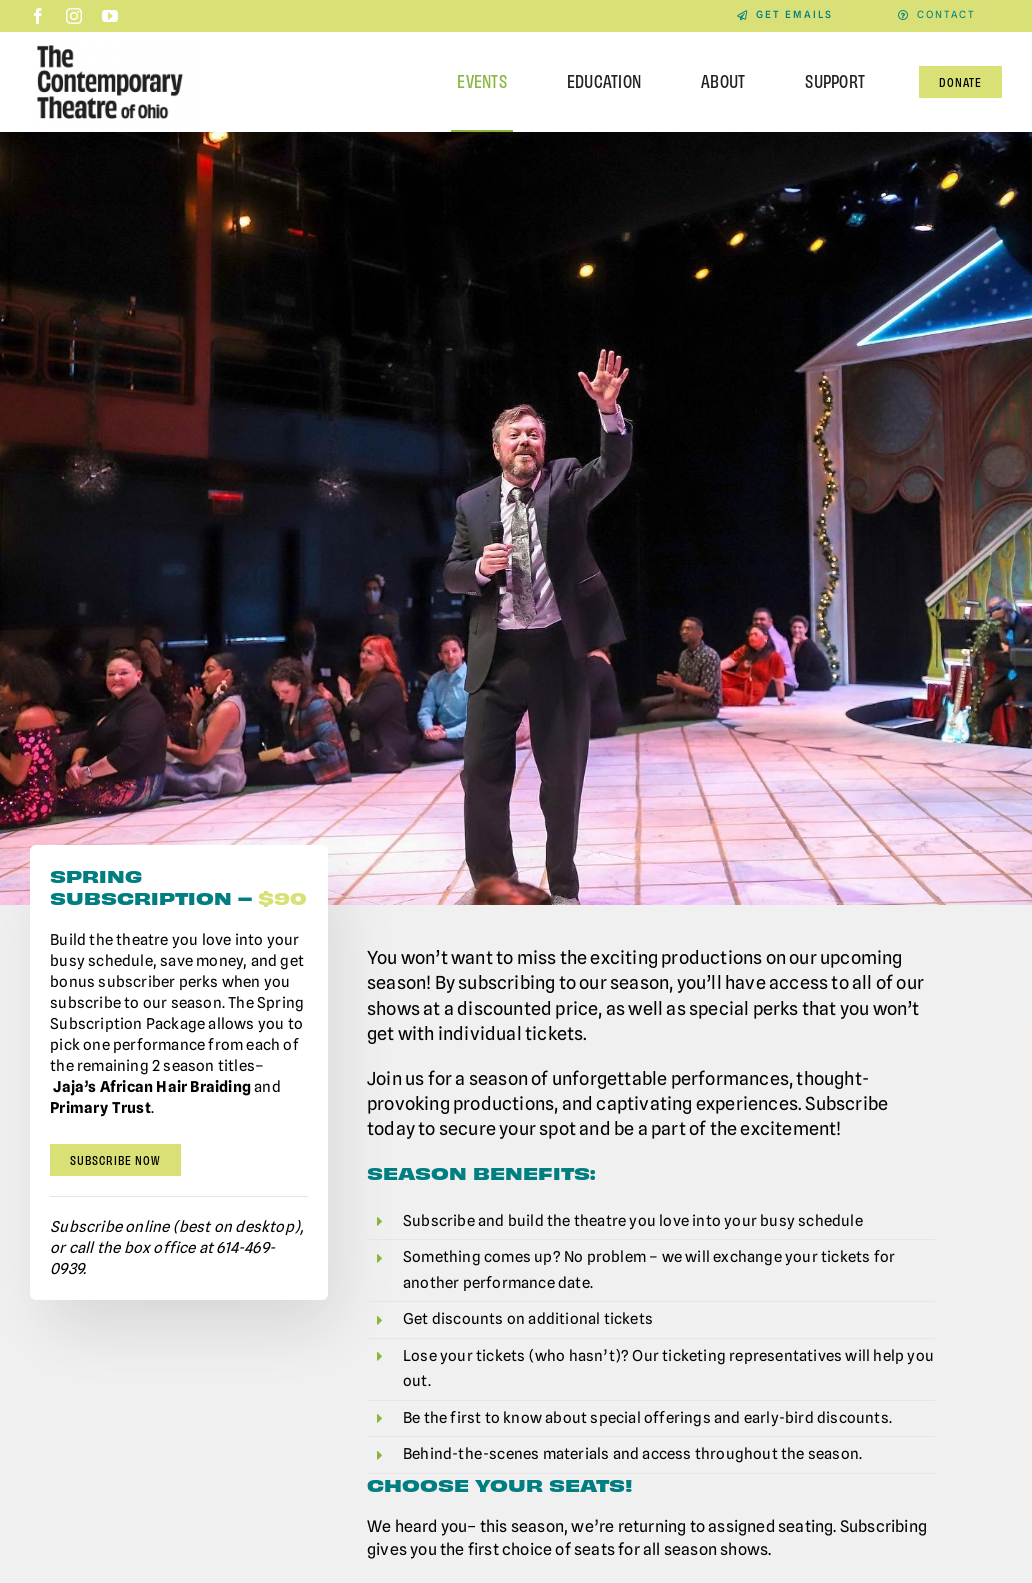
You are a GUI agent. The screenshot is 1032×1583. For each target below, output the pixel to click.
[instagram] (74, 16)
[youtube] (110, 16)
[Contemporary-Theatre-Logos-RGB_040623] (117, 44)
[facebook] (38, 16)
